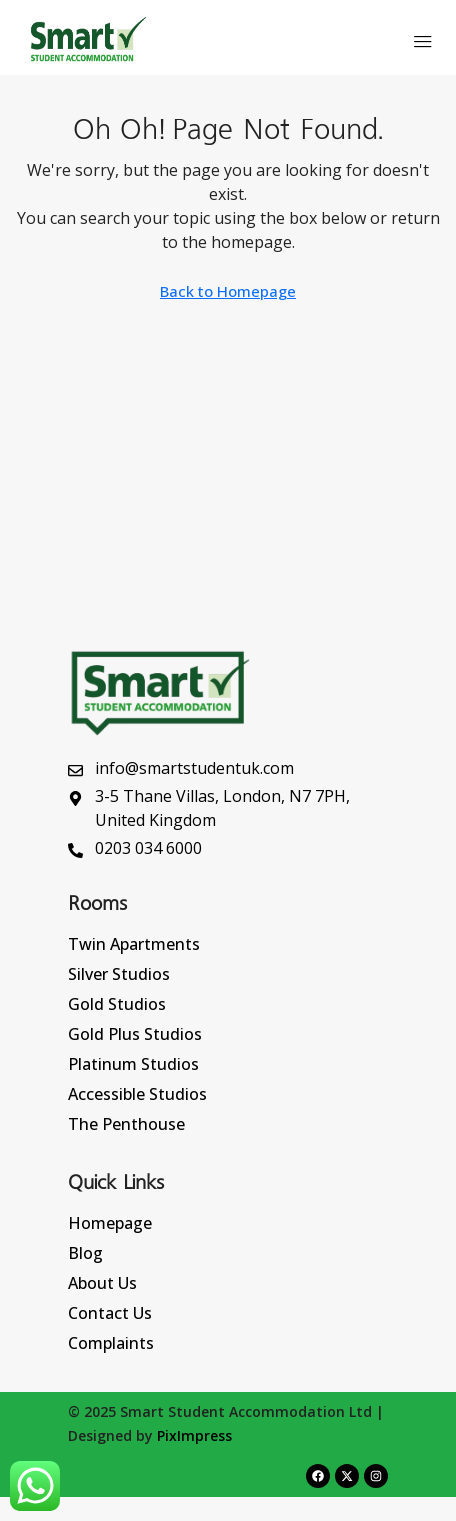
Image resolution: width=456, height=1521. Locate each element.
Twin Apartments (134, 944)
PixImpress (194, 1435)
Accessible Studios (137, 1094)
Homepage (110, 1223)
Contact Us (110, 1313)
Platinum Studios (133, 1064)
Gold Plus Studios (135, 1034)
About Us (102, 1283)
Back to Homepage (228, 291)
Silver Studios (119, 974)
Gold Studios (117, 1004)
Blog (85, 1253)
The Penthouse (126, 1124)
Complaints (111, 1343)
